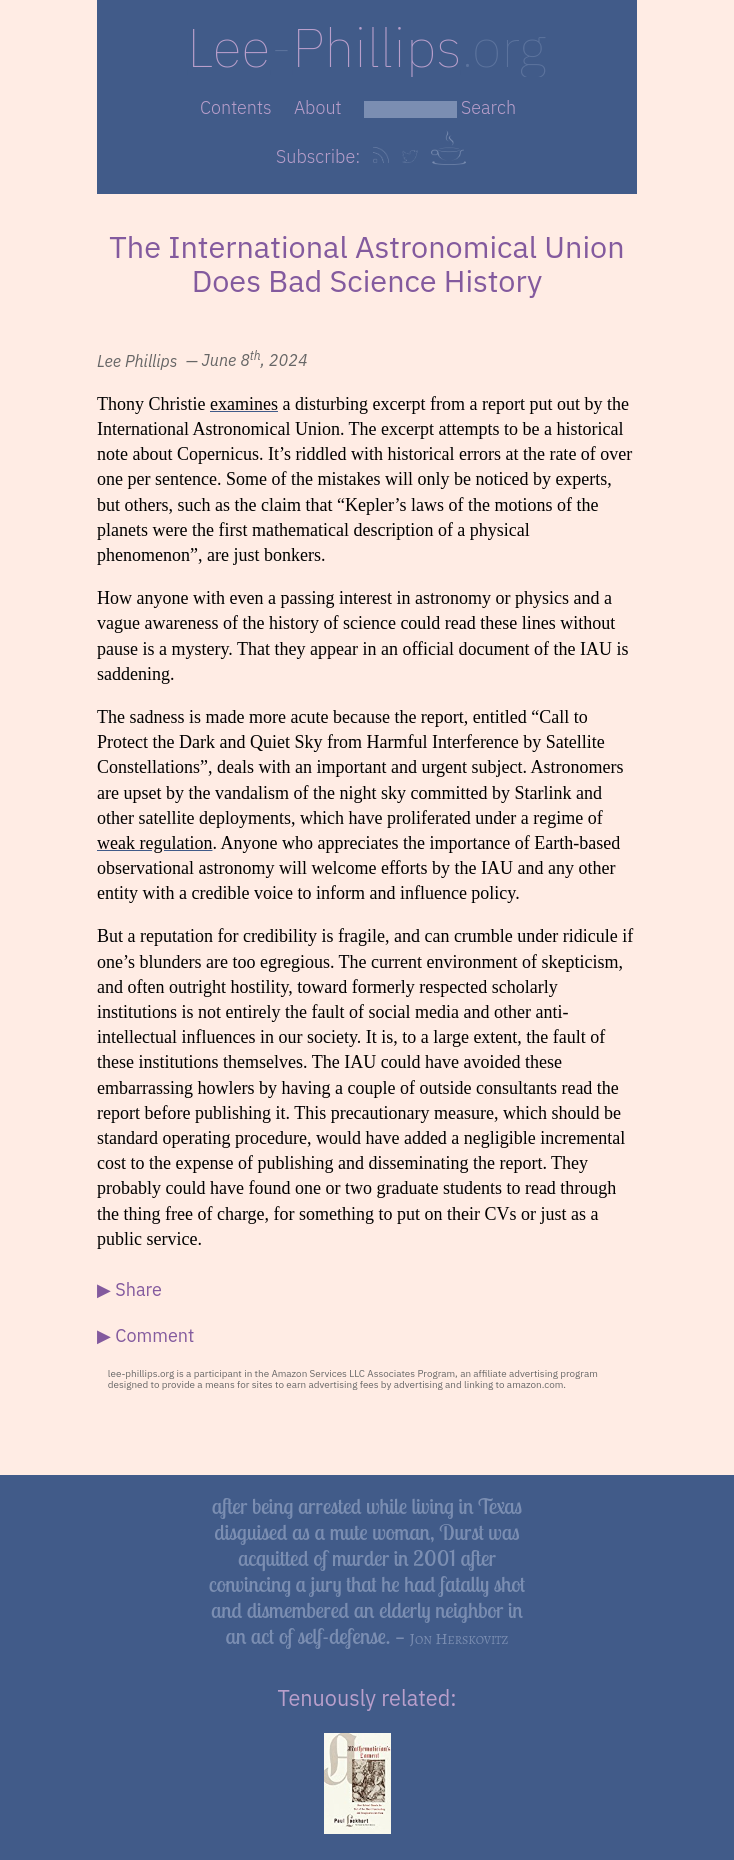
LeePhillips (366, 47)
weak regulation (154, 843)
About (318, 107)
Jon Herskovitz (459, 1638)
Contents (236, 107)
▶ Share (129, 1289)
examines (244, 404)
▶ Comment (145, 1335)
